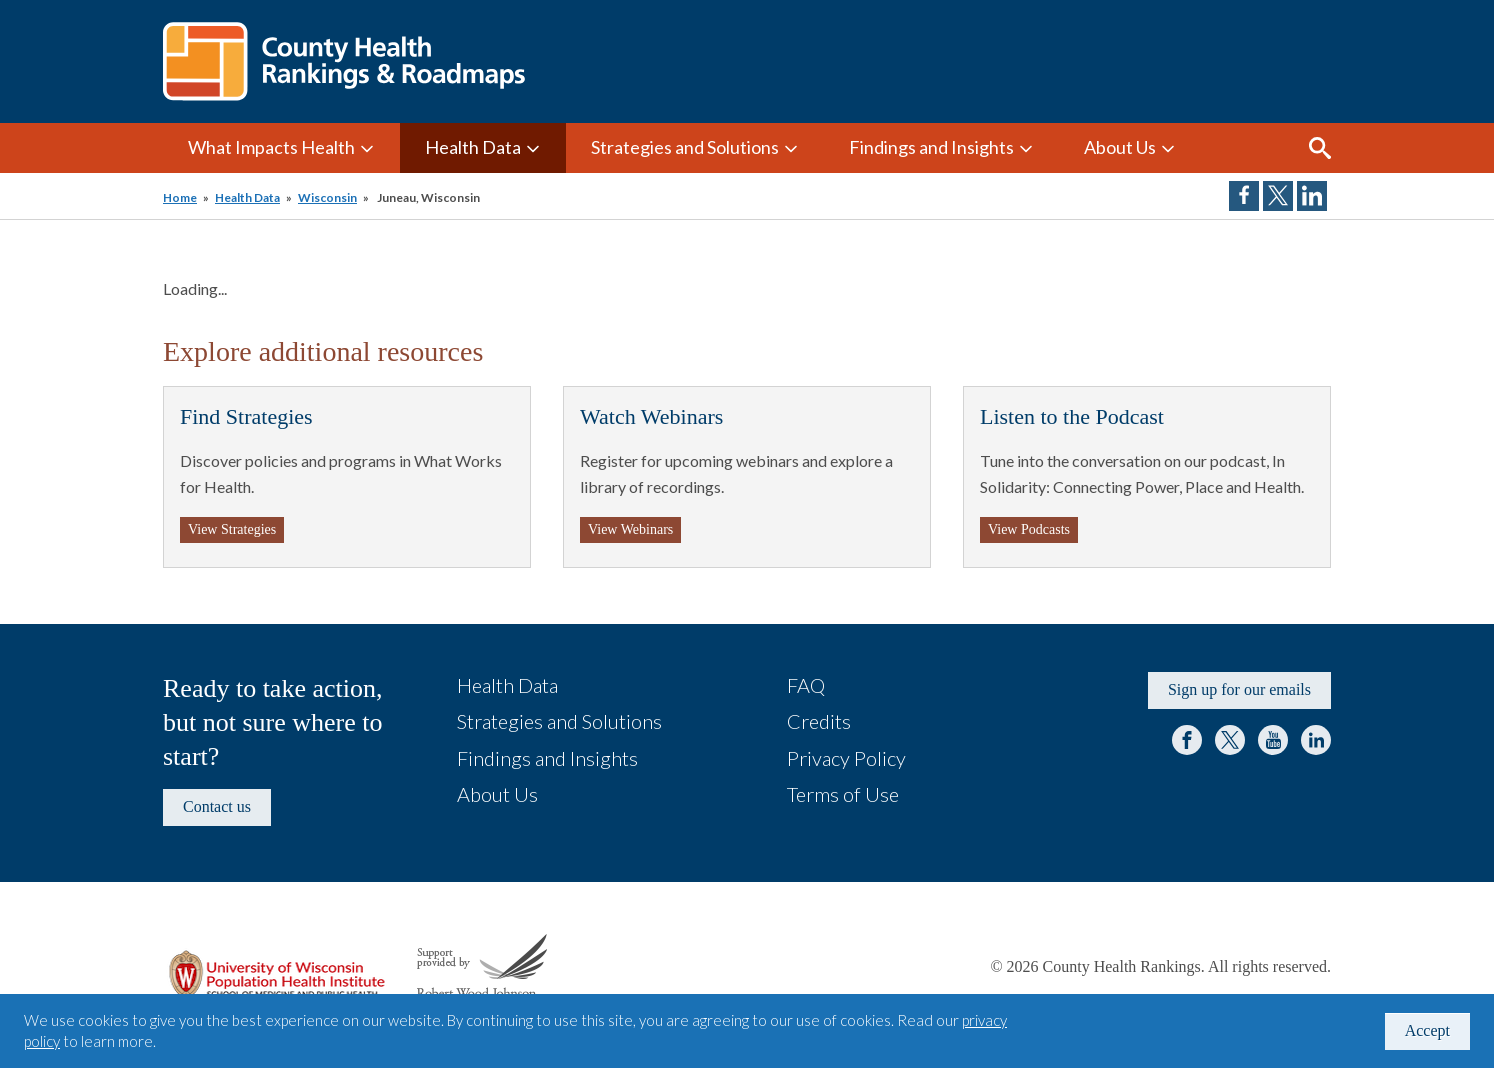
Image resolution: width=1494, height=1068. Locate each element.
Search (1320, 148)
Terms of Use (843, 794)
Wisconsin (327, 197)
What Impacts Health (271, 147)
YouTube (1273, 740)
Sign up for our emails (1239, 689)
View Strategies (232, 529)
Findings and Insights (931, 147)
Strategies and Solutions (685, 147)
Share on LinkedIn (1312, 196)
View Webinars (630, 529)
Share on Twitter (1278, 196)
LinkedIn (1316, 740)
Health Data (473, 147)
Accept (1427, 1030)
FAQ (806, 685)
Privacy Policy (846, 758)
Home (180, 197)
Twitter (1230, 740)
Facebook (1187, 740)
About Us (1120, 147)
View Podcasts (1029, 529)
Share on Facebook (1244, 196)
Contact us (217, 806)
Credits (819, 721)
